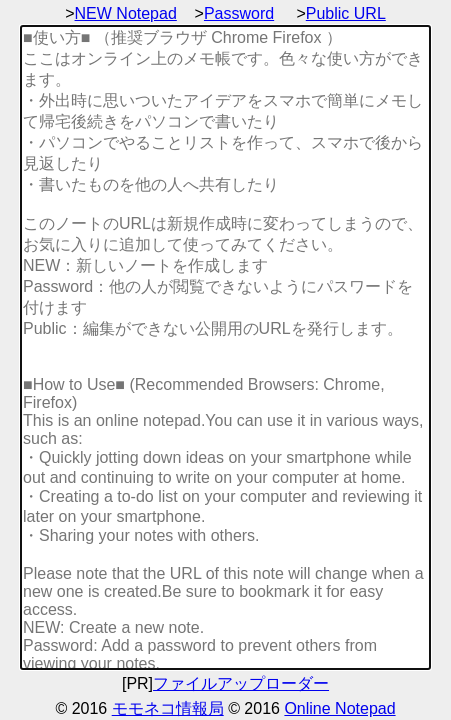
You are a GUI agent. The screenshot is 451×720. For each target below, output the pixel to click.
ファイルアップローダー (241, 683)
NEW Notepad (126, 13)
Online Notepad (339, 708)
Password (239, 13)
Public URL (346, 13)
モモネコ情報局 (168, 708)
